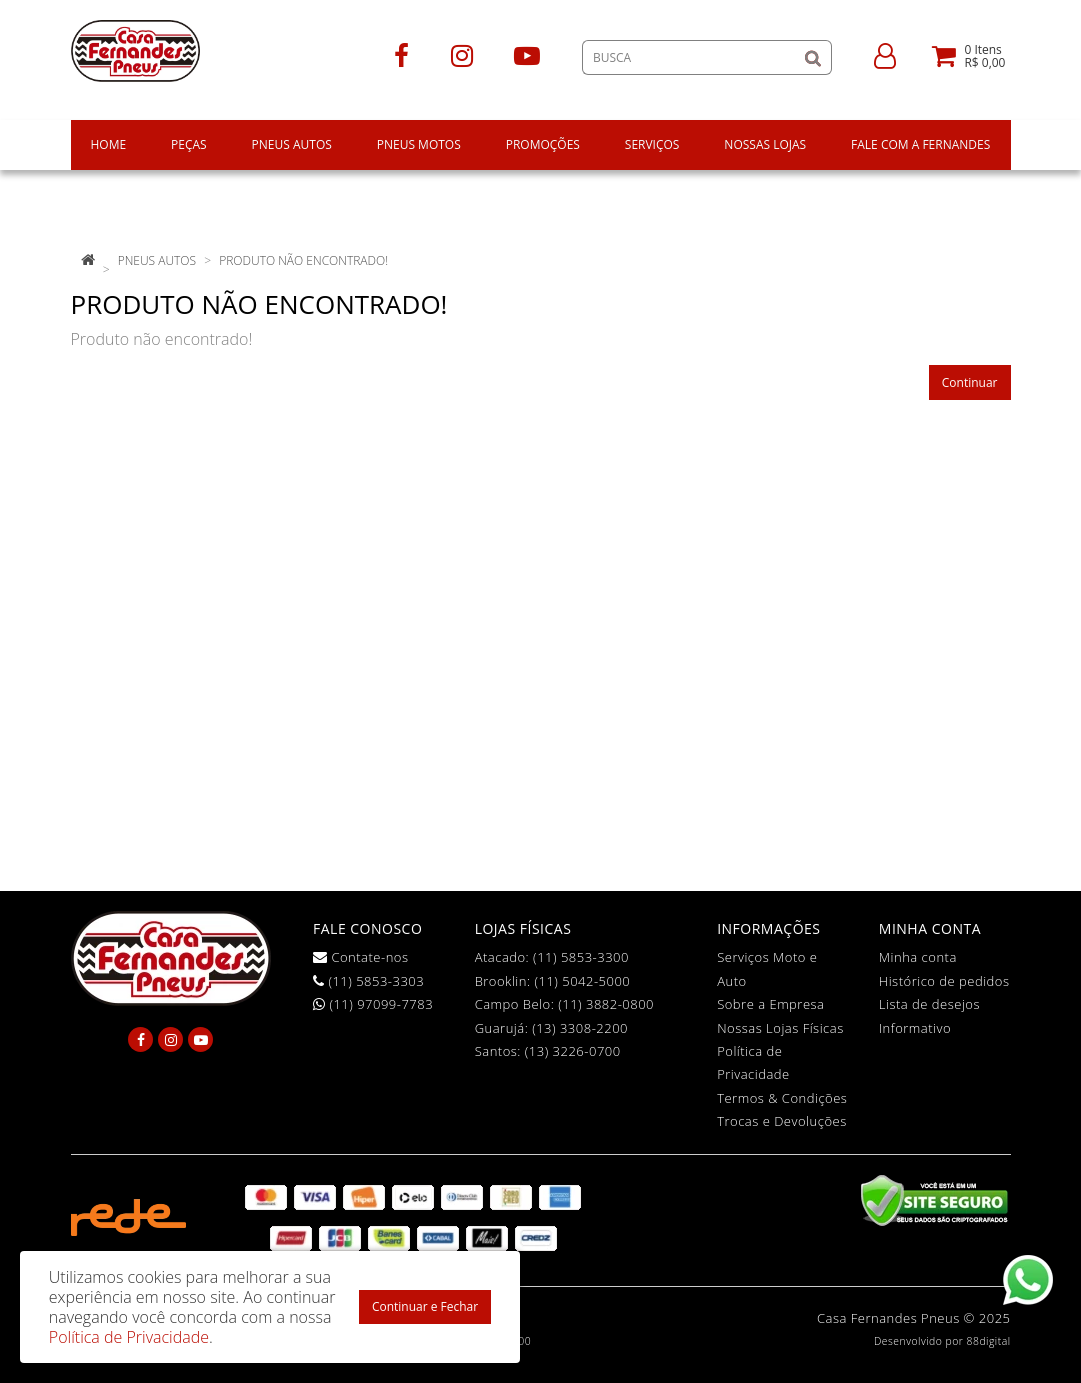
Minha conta (918, 957)
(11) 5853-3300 (581, 957)
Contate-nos (361, 957)
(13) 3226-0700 (573, 1051)
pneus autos (157, 260)
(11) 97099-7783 (373, 1004)
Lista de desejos (929, 1004)
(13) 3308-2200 (580, 1028)
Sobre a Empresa (770, 1004)
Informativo (915, 1028)
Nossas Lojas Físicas (780, 1028)
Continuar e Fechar (425, 1306)
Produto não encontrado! (303, 260)
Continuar (970, 382)
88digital (989, 1341)
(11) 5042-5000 (582, 981)
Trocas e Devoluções (782, 1121)
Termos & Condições (782, 1098)
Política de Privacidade (129, 1337)
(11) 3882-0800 (606, 1004)
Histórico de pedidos (944, 981)
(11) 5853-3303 (368, 981)
